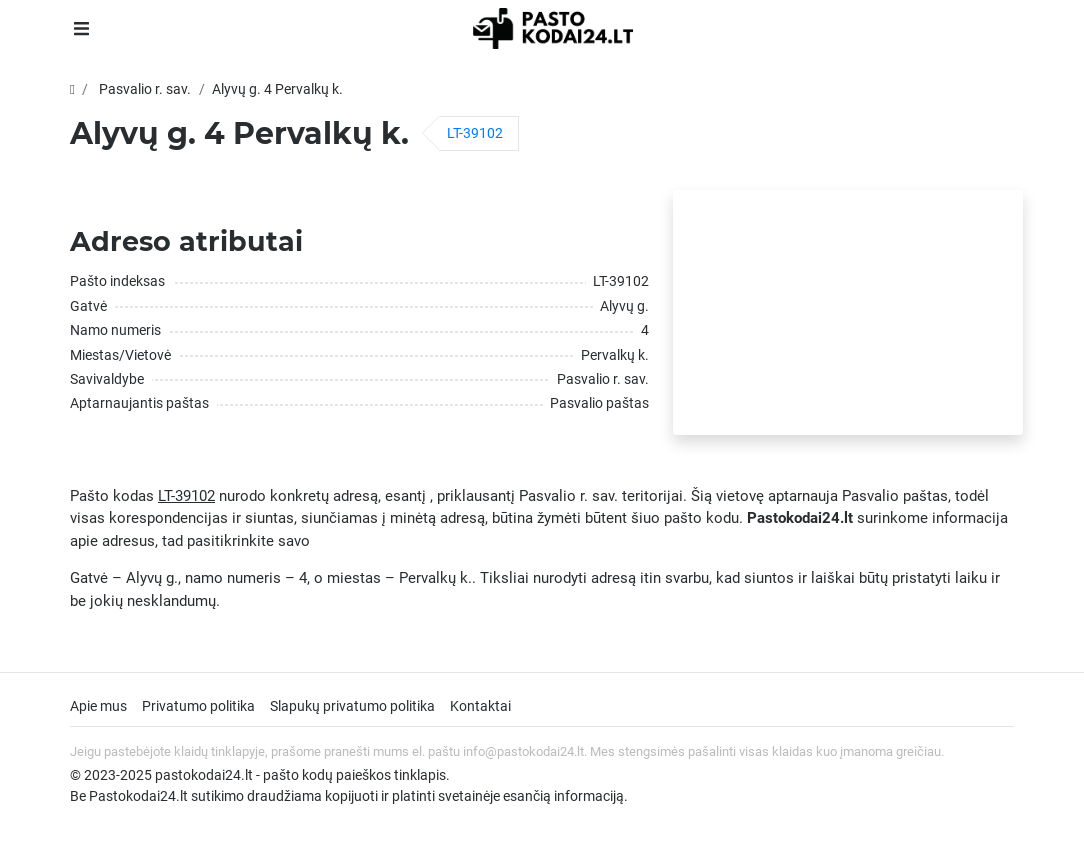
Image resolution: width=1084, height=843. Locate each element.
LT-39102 (475, 133)
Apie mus (98, 706)
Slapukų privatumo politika (352, 706)
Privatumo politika (198, 706)
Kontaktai (480, 706)
